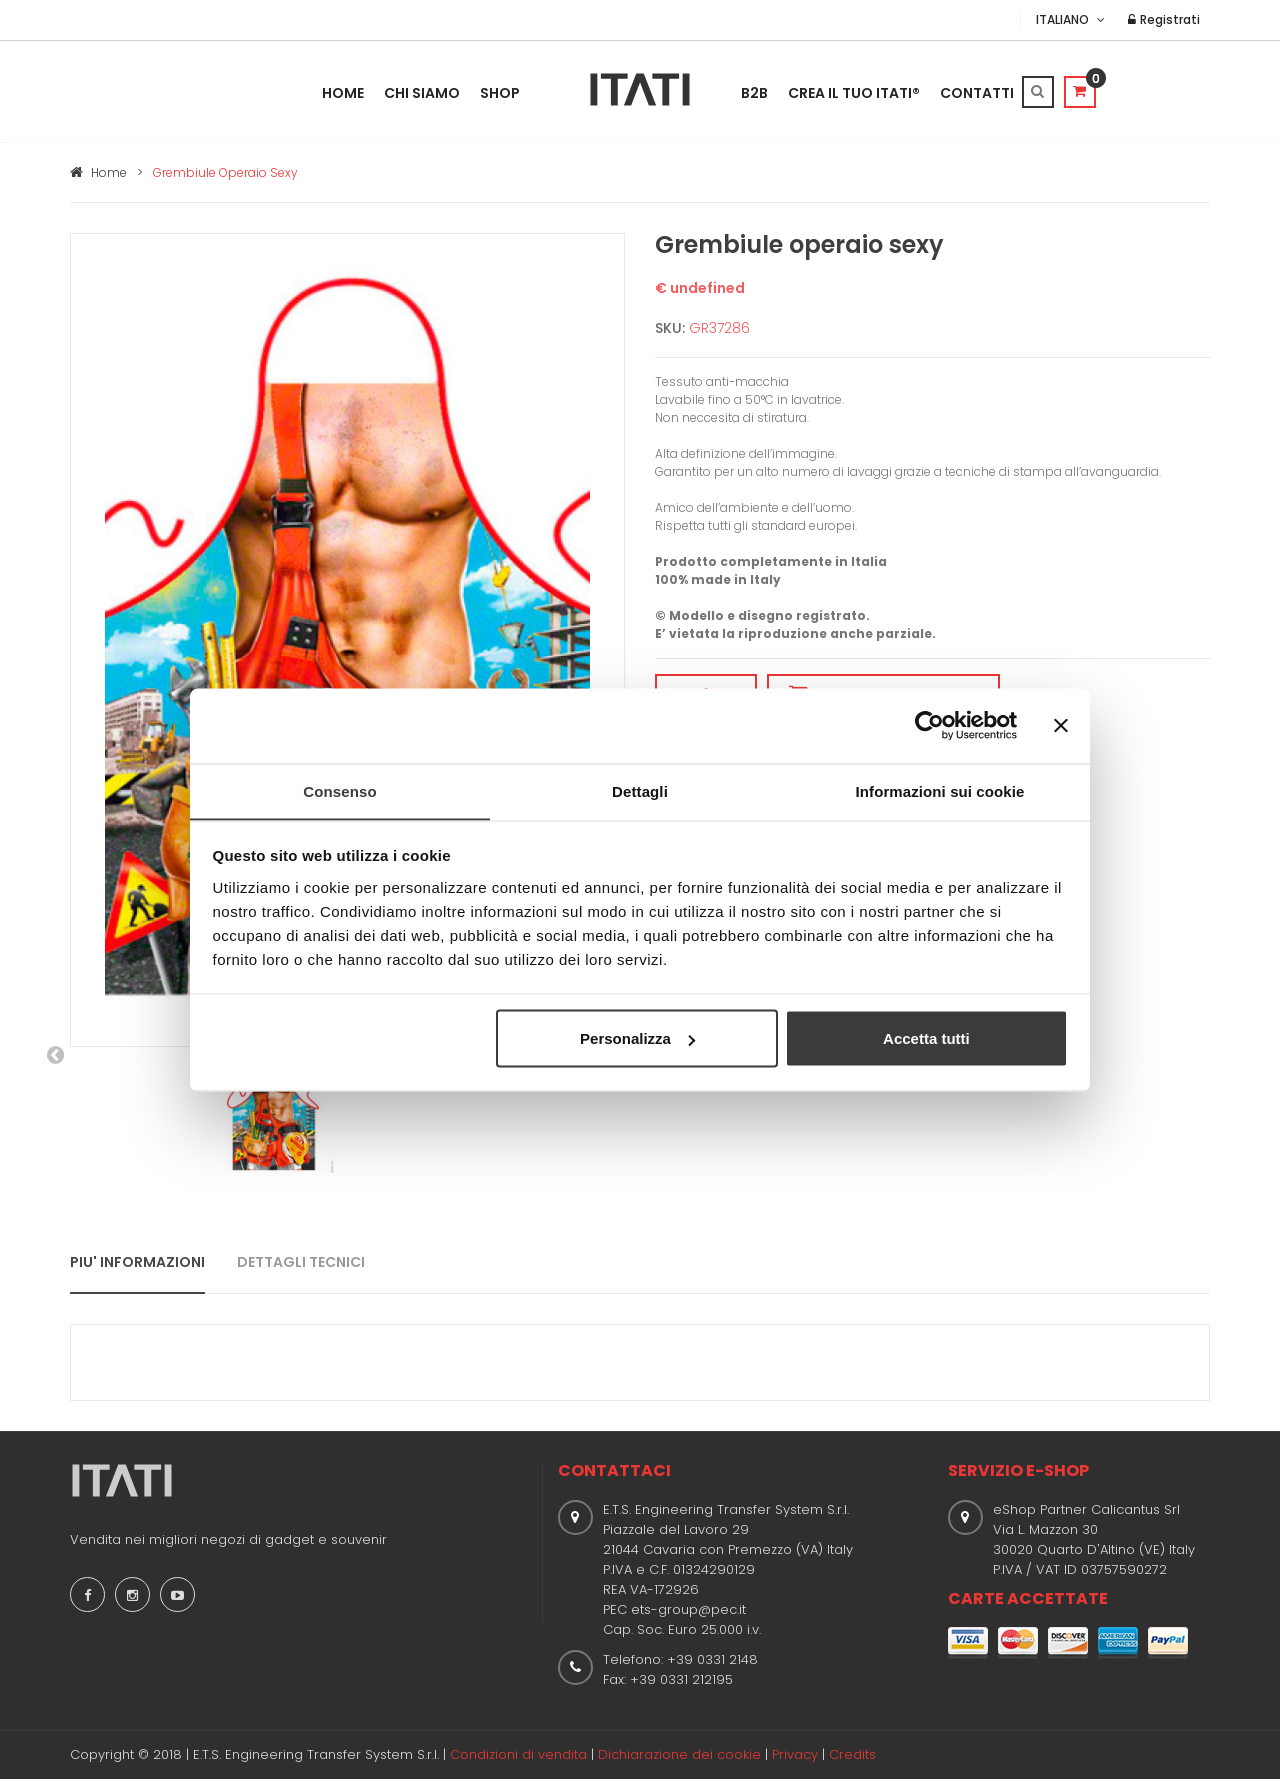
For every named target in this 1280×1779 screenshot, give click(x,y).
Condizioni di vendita (518, 1754)
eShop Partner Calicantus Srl (1086, 1509)
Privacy (795, 1754)
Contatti (977, 93)
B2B (754, 93)
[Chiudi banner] (1061, 725)
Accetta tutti (926, 1038)
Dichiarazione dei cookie (679, 1754)
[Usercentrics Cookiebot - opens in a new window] (929, 725)
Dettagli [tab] (640, 790)
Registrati (1164, 19)
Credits (852, 1754)
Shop (500, 93)
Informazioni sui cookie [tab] (940, 790)
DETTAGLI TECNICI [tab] (301, 1262)
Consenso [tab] (339, 790)
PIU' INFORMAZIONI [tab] (137, 1262)
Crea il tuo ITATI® (854, 93)
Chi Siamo (422, 93)
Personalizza (637, 1038)
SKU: (670, 328)
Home (343, 93)
